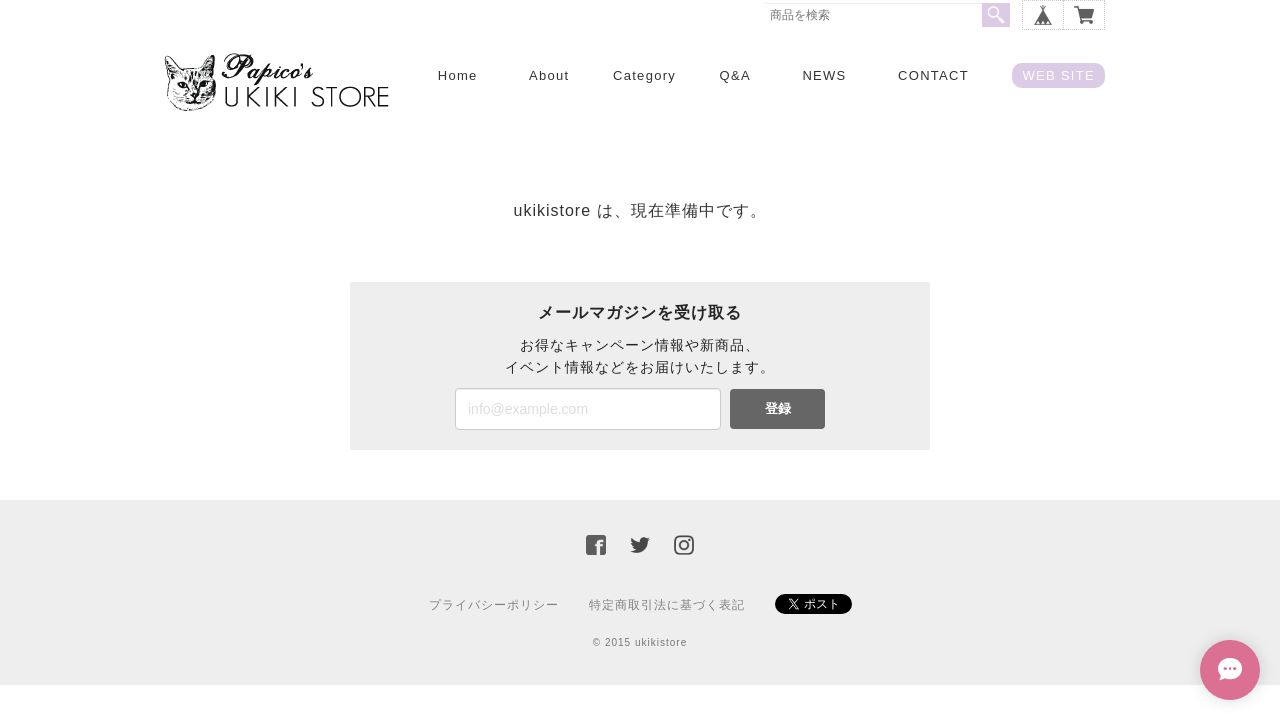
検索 (996, 15)
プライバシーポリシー (494, 605)
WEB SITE (1058, 75)
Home (458, 75)
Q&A (735, 75)
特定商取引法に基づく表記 (667, 605)
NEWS (824, 75)
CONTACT (933, 75)
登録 (778, 408)
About (549, 75)
